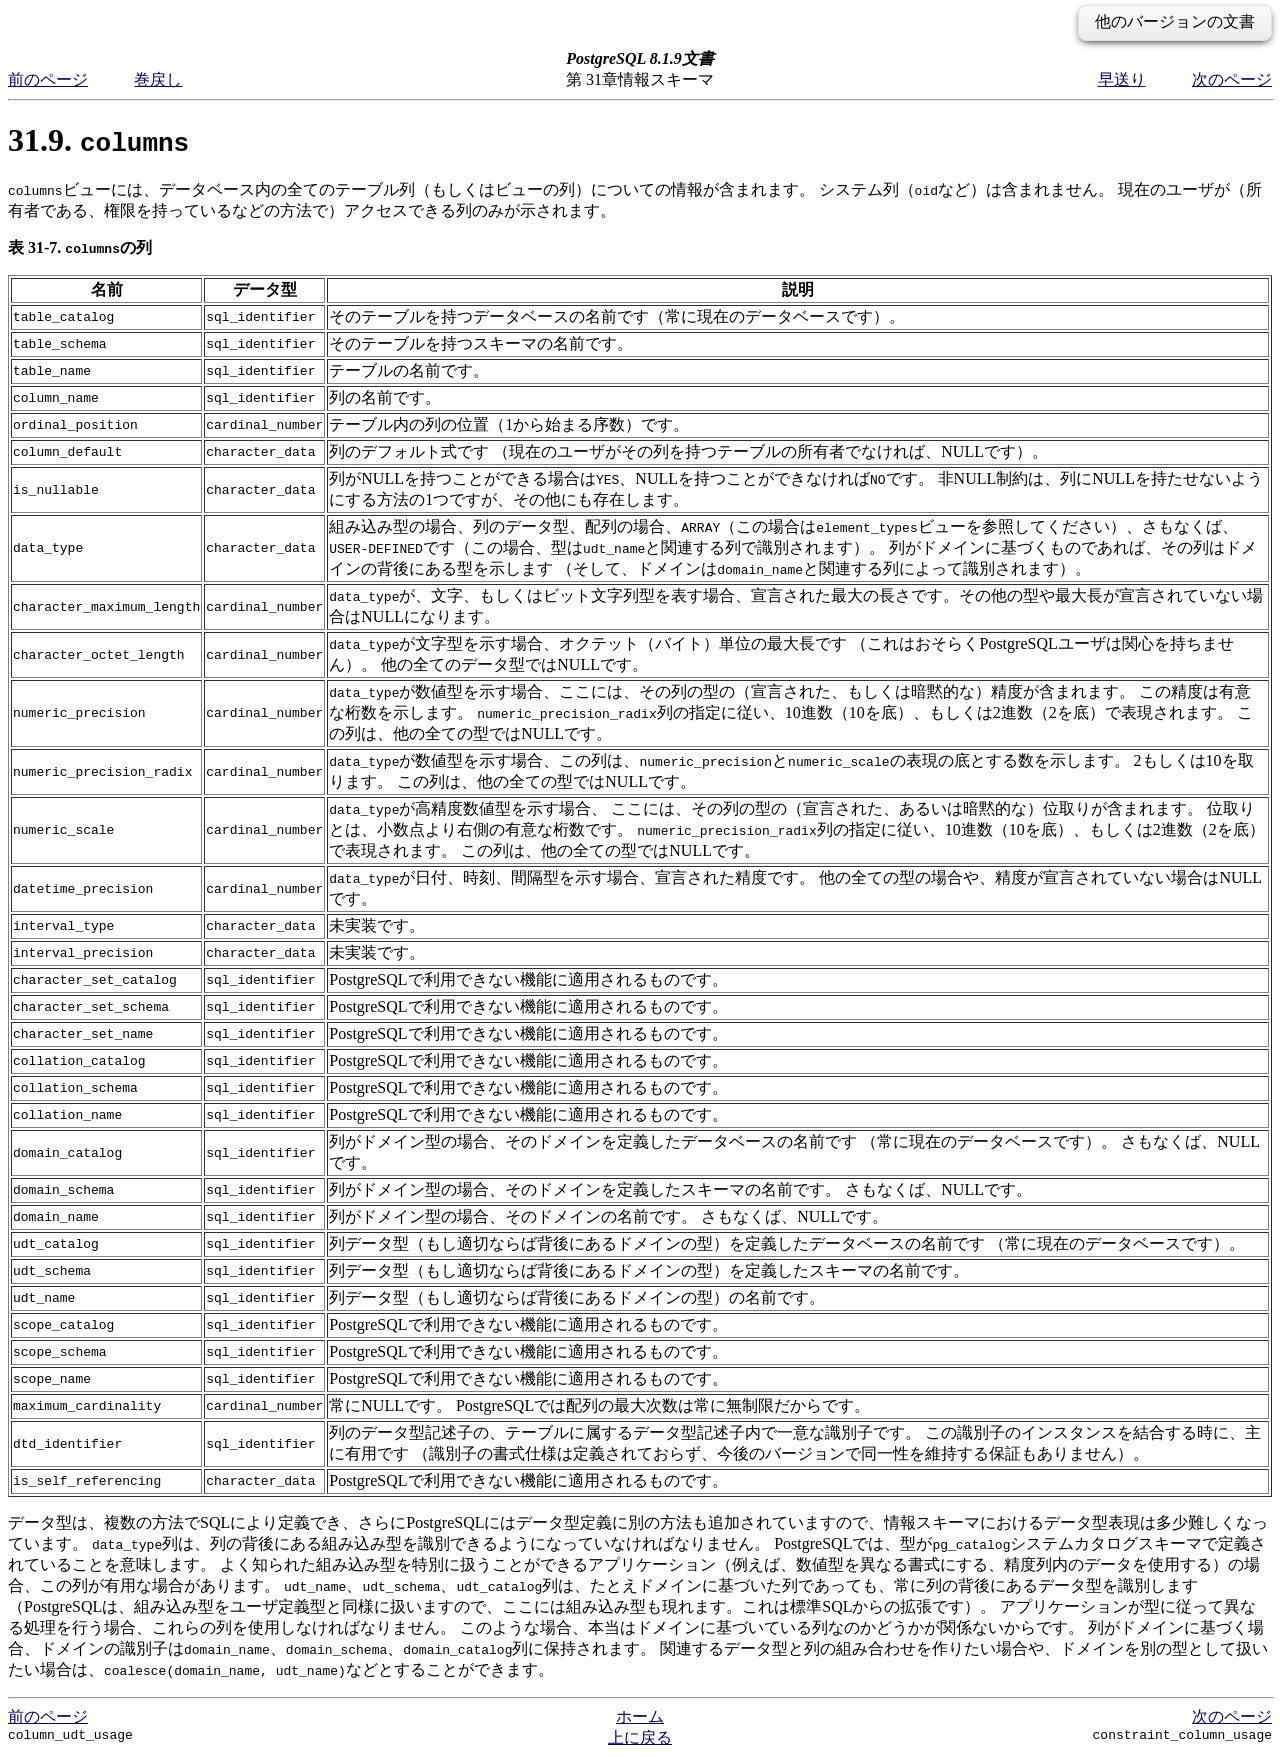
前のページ (48, 79)
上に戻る (640, 1737)
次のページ (1232, 79)
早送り (1122, 79)
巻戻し (158, 79)
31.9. (98, 140)
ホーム (640, 1716)
